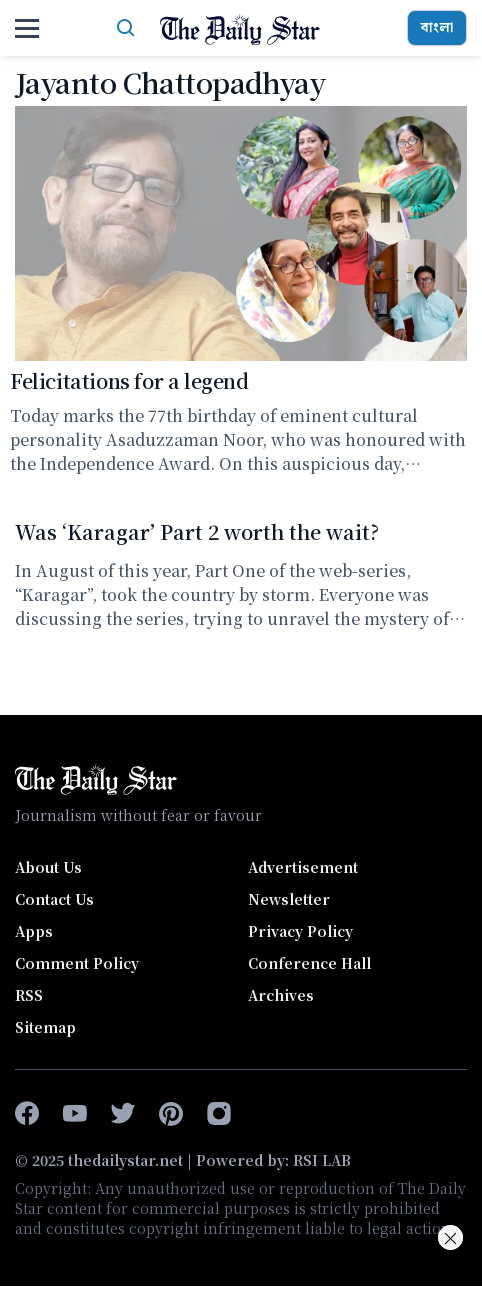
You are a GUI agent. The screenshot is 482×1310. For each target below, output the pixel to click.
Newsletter (289, 899)
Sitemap (45, 1027)
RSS (29, 995)
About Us (48, 867)
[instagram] (219, 1114)
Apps (34, 931)
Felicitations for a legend (129, 380)
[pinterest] (171, 1114)
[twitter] (123, 1114)
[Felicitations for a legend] (241, 233)
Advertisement (303, 867)
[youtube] (75, 1114)
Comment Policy (77, 963)
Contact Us (54, 899)
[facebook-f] (27, 1114)
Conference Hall (309, 963)
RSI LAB (322, 1160)
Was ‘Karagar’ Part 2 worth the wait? (197, 531)
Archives (281, 995)
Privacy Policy (300, 931)
